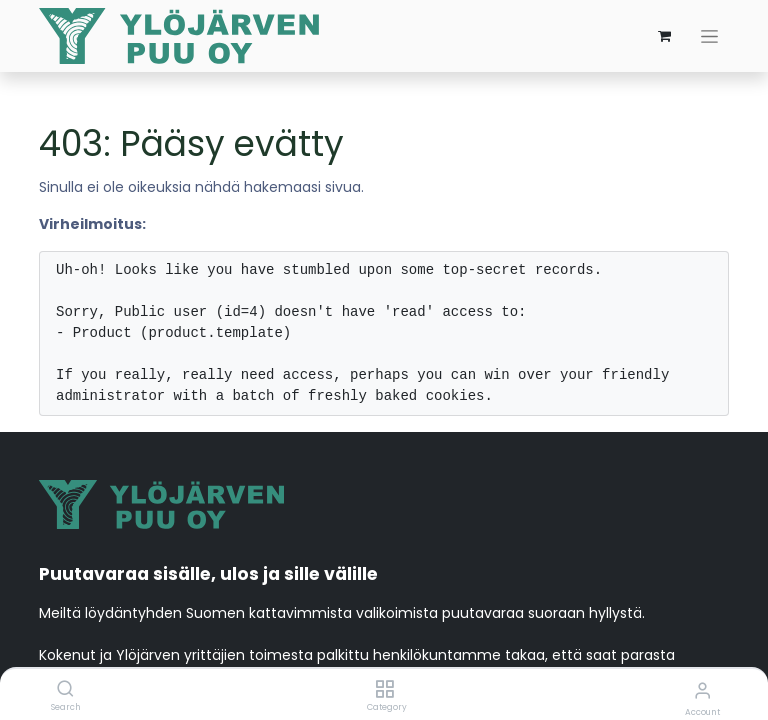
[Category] (384, 690)
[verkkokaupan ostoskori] (664, 36)
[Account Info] (702, 690)
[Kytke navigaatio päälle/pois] (709, 36)
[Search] (65, 690)
